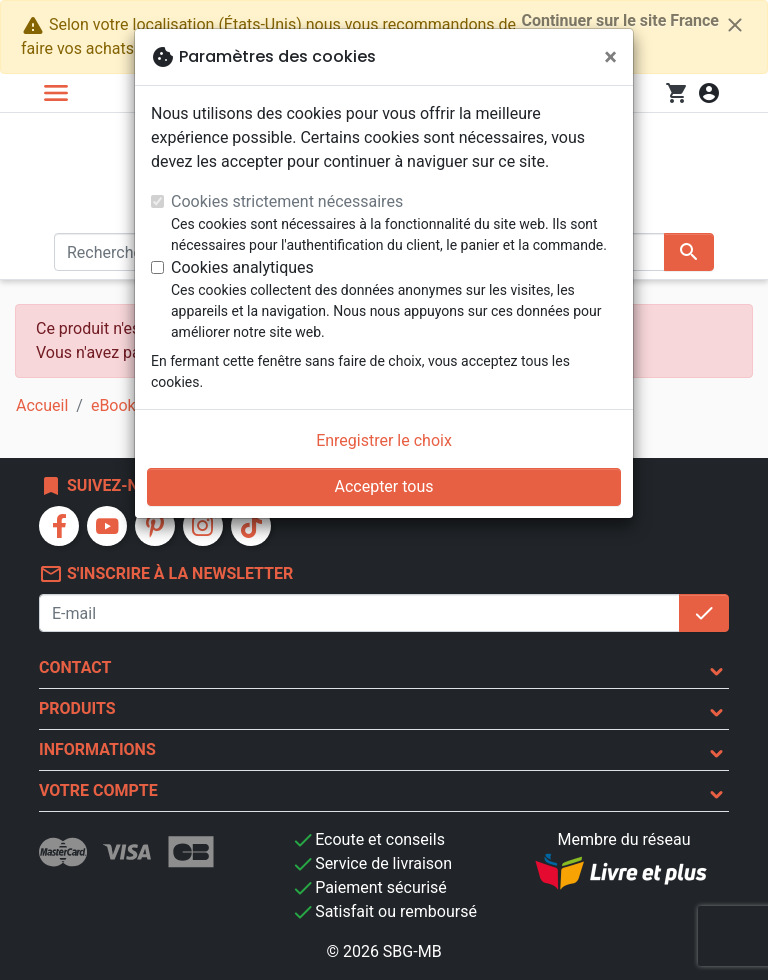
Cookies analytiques (242, 267)
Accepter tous (383, 486)
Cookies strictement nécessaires (287, 201)
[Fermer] (610, 57)
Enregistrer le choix (384, 440)
